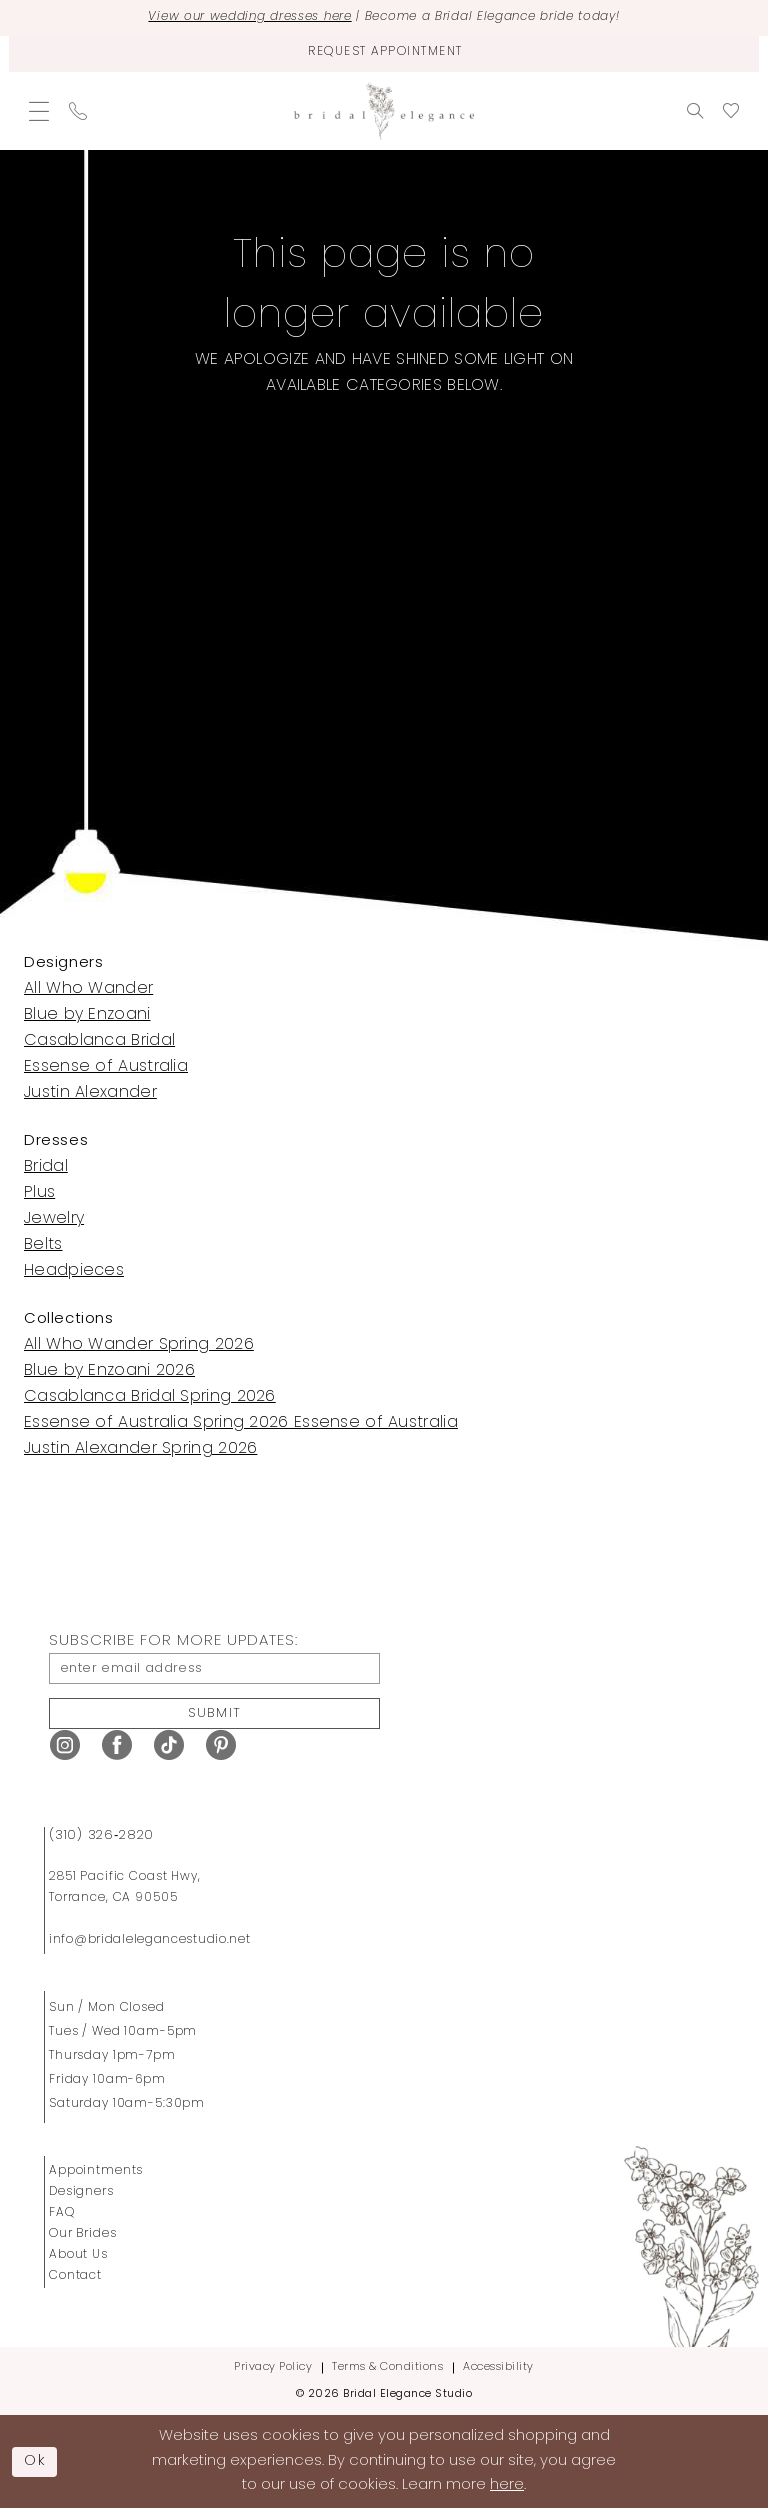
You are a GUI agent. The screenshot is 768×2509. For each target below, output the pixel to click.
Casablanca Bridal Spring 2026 (150, 1396)
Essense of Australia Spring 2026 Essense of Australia (241, 1422)
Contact (75, 2276)
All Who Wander (88, 988)
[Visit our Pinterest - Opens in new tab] (221, 1745)
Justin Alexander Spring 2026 (140, 1448)
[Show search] (695, 110)
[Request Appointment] (384, 53)
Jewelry (54, 1218)
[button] (39, 110)
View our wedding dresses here (247, 18)
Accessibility (498, 2367)
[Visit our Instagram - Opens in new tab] (65, 1745)
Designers (81, 2192)
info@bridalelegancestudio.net (150, 1940)
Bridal (46, 1166)
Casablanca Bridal (99, 1040)
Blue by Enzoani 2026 (109, 1370)
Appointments (96, 2171)
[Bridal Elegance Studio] (384, 110)
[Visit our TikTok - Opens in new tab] (169, 1745)
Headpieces (74, 1270)
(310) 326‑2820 (101, 1835)
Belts (43, 1244)
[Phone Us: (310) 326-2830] (78, 110)
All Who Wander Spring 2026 (139, 1344)
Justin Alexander (90, 1092)
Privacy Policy (273, 2367)
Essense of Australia (106, 1066)
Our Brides (83, 2234)
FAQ (62, 2213)
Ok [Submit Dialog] (36, 2460)
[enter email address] (214, 1667)
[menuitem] (39, 110)
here (507, 2485)
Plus (39, 1192)
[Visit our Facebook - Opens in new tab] (117, 1745)
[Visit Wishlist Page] (731, 110)
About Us (78, 2255)
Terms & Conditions (387, 2367)
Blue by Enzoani (87, 1014)
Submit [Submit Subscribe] (215, 1712)
